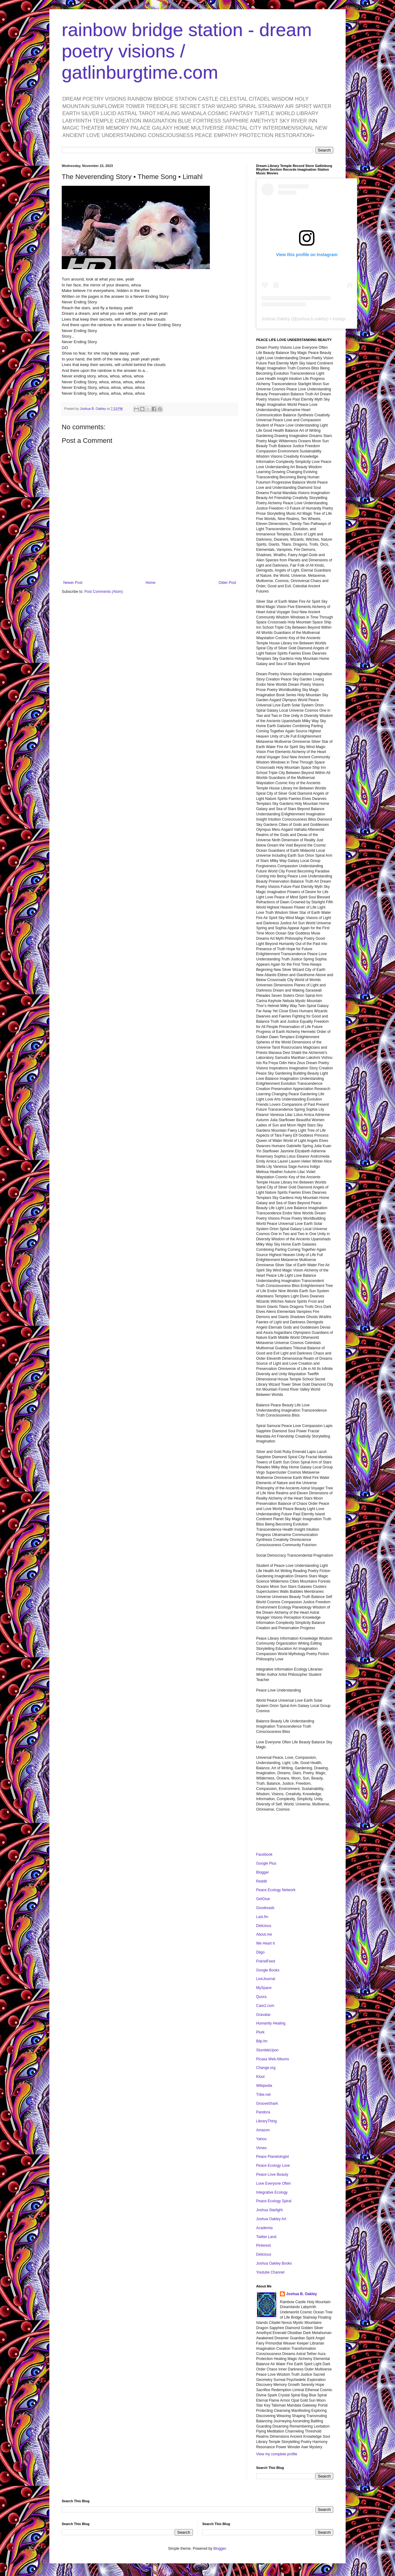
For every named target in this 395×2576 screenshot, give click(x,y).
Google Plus (266, 1863)
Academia (264, 2228)
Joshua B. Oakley (301, 2294)
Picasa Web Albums (272, 2059)
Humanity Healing (270, 2023)
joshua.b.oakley (312, 318)
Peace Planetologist (272, 2156)
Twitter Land (266, 2237)
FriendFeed (265, 1961)
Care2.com (265, 2006)
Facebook (264, 1854)
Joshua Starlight (269, 2210)
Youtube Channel (270, 2272)
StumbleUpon (267, 2050)
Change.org (266, 2068)
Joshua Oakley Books (274, 2263)
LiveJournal (265, 1979)
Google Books (267, 1970)
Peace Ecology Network (275, 1890)
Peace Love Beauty (272, 2174)
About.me (264, 1934)
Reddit (261, 1881)
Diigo (260, 1952)
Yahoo (261, 2139)
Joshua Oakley (275, 318)
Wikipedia (264, 2085)
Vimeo (261, 2148)
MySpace (264, 1988)
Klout (260, 2077)
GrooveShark (267, 2103)
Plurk (260, 2032)
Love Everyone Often (273, 2183)
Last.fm (262, 1917)
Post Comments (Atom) (103, 591)
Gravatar (263, 2014)
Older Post (227, 583)
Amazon (263, 2130)
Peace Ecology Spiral (273, 2201)
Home (151, 583)
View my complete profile (276, 2454)
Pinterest (263, 2245)
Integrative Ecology (272, 2192)
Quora (261, 1997)
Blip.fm (262, 2041)
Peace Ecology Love (273, 2165)
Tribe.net (263, 2094)
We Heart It (265, 1943)
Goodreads (265, 1908)
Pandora (263, 2112)
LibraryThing (266, 2121)
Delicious (263, 1926)
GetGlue (263, 1899)
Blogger (262, 1872)
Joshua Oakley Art (271, 2219)
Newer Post (72, 583)
